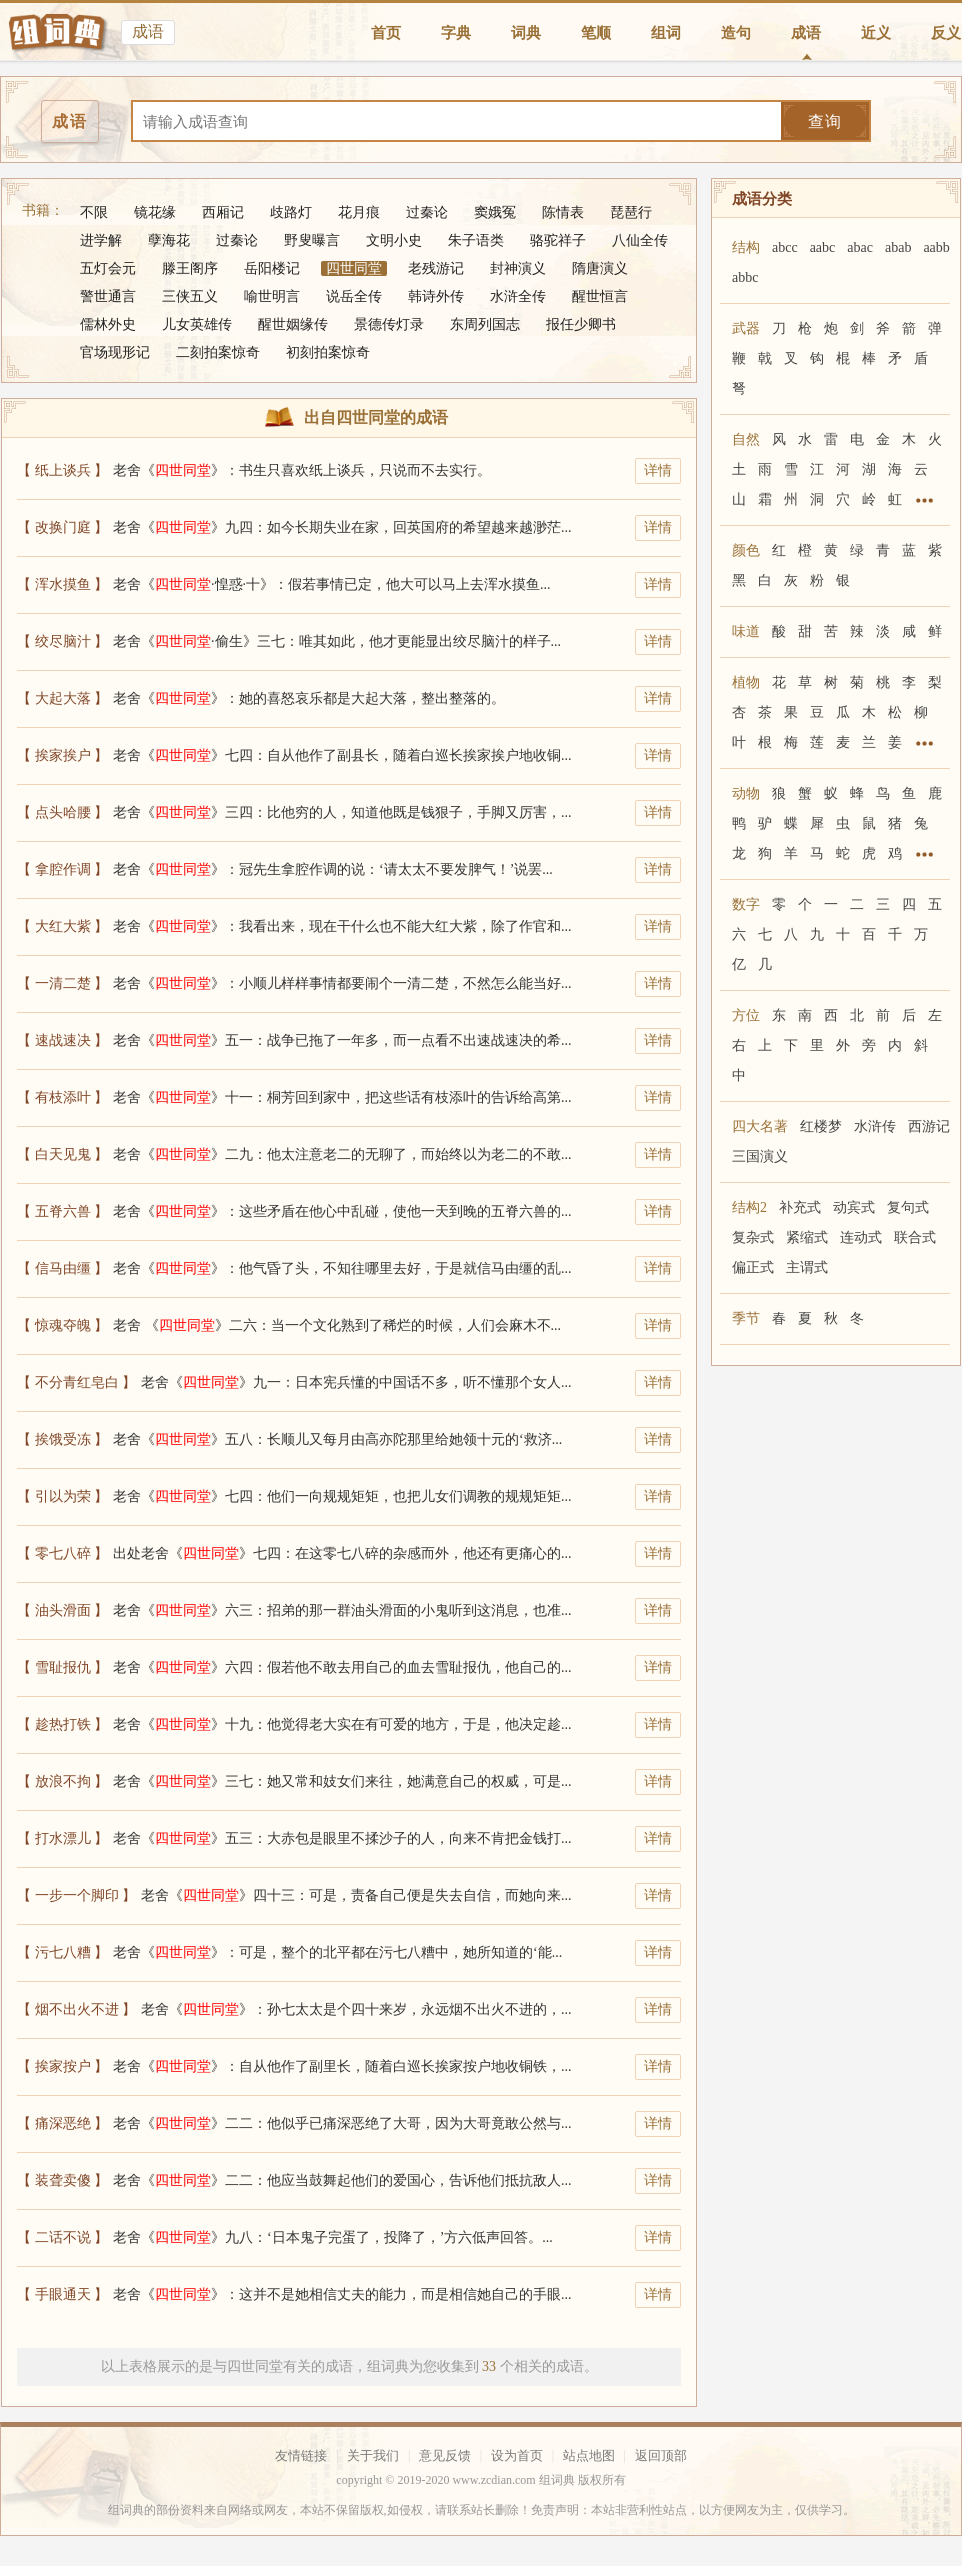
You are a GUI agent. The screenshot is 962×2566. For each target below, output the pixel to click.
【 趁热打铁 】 (62, 1724)
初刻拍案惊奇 (328, 352)
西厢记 (223, 212)
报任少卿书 (581, 324)
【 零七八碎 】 (62, 1553)
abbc (745, 277)
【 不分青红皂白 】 (76, 1382)
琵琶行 (631, 212)
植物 (746, 682)
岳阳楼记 (272, 268)
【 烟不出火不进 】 (76, 2009)
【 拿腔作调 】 (62, 869)
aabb (936, 247)
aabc (823, 247)
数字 (746, 904)
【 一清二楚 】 (62, 983)
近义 (876, 33)
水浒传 (875, 1126)
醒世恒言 (600, 296)
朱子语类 (476, 240)
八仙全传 (640, 240)
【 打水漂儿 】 (62, 1838)
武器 (746, 328)
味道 (746, 631)
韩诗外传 (436, 296)
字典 (456, 33)
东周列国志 (485, 324)
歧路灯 (291, 212)
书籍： (43, 210)
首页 (386, 33)
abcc (785, 247)
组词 (666, 33)
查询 (825, 121)
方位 (746, 1015)
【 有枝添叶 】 (62, 1097)
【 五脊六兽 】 (62, 1211)
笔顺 (596, 33)
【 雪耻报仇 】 (62, 1667)
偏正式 (753, 1267)
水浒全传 (518, 296)
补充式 (800, 1207)
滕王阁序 (190, 268)
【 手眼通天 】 (62, 2294)
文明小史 (394, 240)
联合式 (915, 1237)
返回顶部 (661, 2455)
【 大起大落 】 (62, 698)
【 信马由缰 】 (62, 1268)
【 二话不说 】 (62, 2237)
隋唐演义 (600, 268)
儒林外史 (108, 324)
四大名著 (760, 1126)
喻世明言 (272, 296)
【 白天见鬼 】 (62, 1154)
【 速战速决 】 (62, 1040)
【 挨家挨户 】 (62, 755)
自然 (746, 439)
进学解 (101, 240)
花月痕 (359, 212)
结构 (746, 247)
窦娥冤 (495, 212)
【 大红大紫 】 (62, 926)
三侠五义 (190, 296)
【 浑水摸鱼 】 (62, 584)
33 (489, 2366)
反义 (946, 33)
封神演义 (518, 268)
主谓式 (807, 1267)
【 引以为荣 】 (62, 1496)
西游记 (929, 1126)
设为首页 (517, 2455)
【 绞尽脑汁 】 (62, 641)
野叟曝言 (312, 240)
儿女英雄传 (197, 324)
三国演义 (760, 1156)
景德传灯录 (389, 324)
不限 (94, 212)
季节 (746, 1318)
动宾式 (854, 1207)
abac (860, 247)
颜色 (746, 550)
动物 (746, 793)
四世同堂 (354, 268)
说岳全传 (354, 296)
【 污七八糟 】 (62, 1952)
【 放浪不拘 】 (62, 1781)
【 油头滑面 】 (62, 1610)
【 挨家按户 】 (62, 2066)
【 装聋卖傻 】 (62, 2180)
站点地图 (589, 2455)
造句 (736, 33)
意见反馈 (445, 2455)
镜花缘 (155, 212)
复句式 (908, 1207)
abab (898, 247)
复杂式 (753, 1237)
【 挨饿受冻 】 (62, 1439)
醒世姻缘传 (293, 324)
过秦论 (427, 212)
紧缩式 (807, 1237)
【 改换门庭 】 (62, 527)
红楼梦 (821, 1126)
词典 (526, 33)
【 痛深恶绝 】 (62, 2123)
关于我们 (373, 2455)
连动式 (861, 1237)
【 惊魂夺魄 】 (62, 1325)
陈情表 (563, 212)
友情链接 (301, 2455)
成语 (806, 33)
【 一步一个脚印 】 (76, 1895)
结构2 (749, 1207)
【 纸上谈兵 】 (62, 470)
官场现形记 (115, 352)
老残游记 (436, 268)
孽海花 (169, 240)
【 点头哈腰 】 (62, 812)
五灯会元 (108, 268)
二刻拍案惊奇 (218, 352)
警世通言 (108, 296)
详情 (658, 470)
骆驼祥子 (558, 240)
